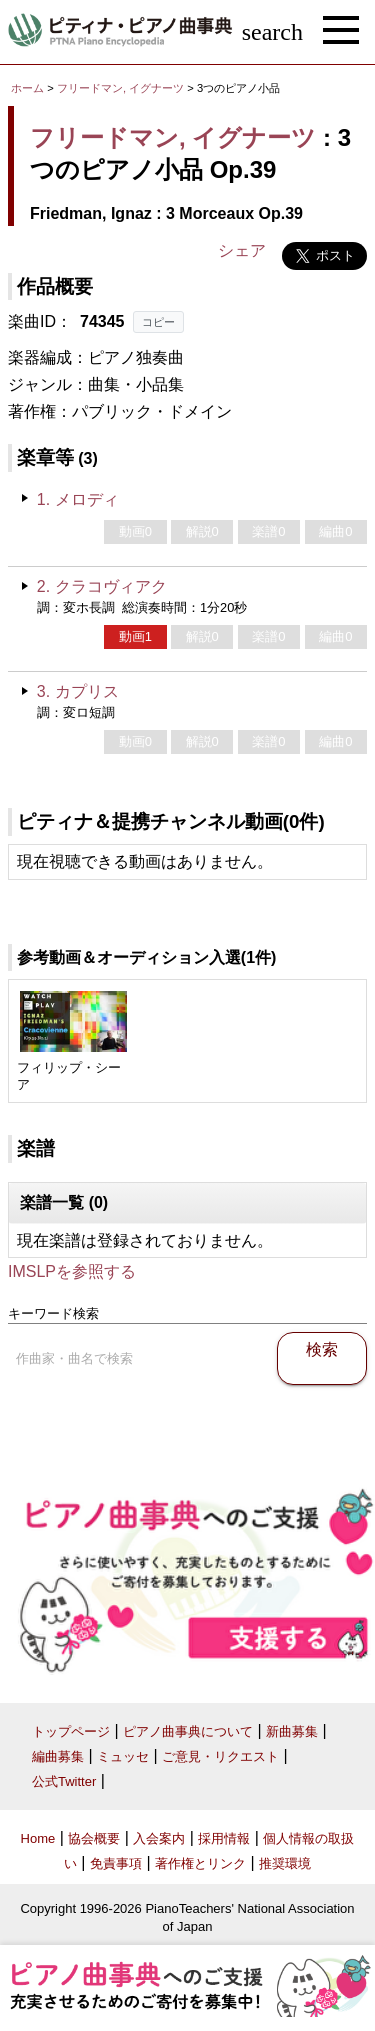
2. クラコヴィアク (102, 586)
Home (38, 1838)
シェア (242, 250)
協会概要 (94, 1838)
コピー (158, 322)
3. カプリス (78, 691)
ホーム (27, 88)
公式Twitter (64, 1781)
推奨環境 (285, 1863)
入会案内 (159, 1838)
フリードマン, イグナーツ (120, 88)
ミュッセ (123, 1756)
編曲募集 (58, 1756)
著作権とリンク (200, 1863)
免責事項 (116, 1863)
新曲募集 (292, 1731)
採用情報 (224, 1838)
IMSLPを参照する (72, 1271)
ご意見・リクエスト (220, 1756)
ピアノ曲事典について (188, 1731)
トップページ (71, 1731)
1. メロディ (78, 499)
